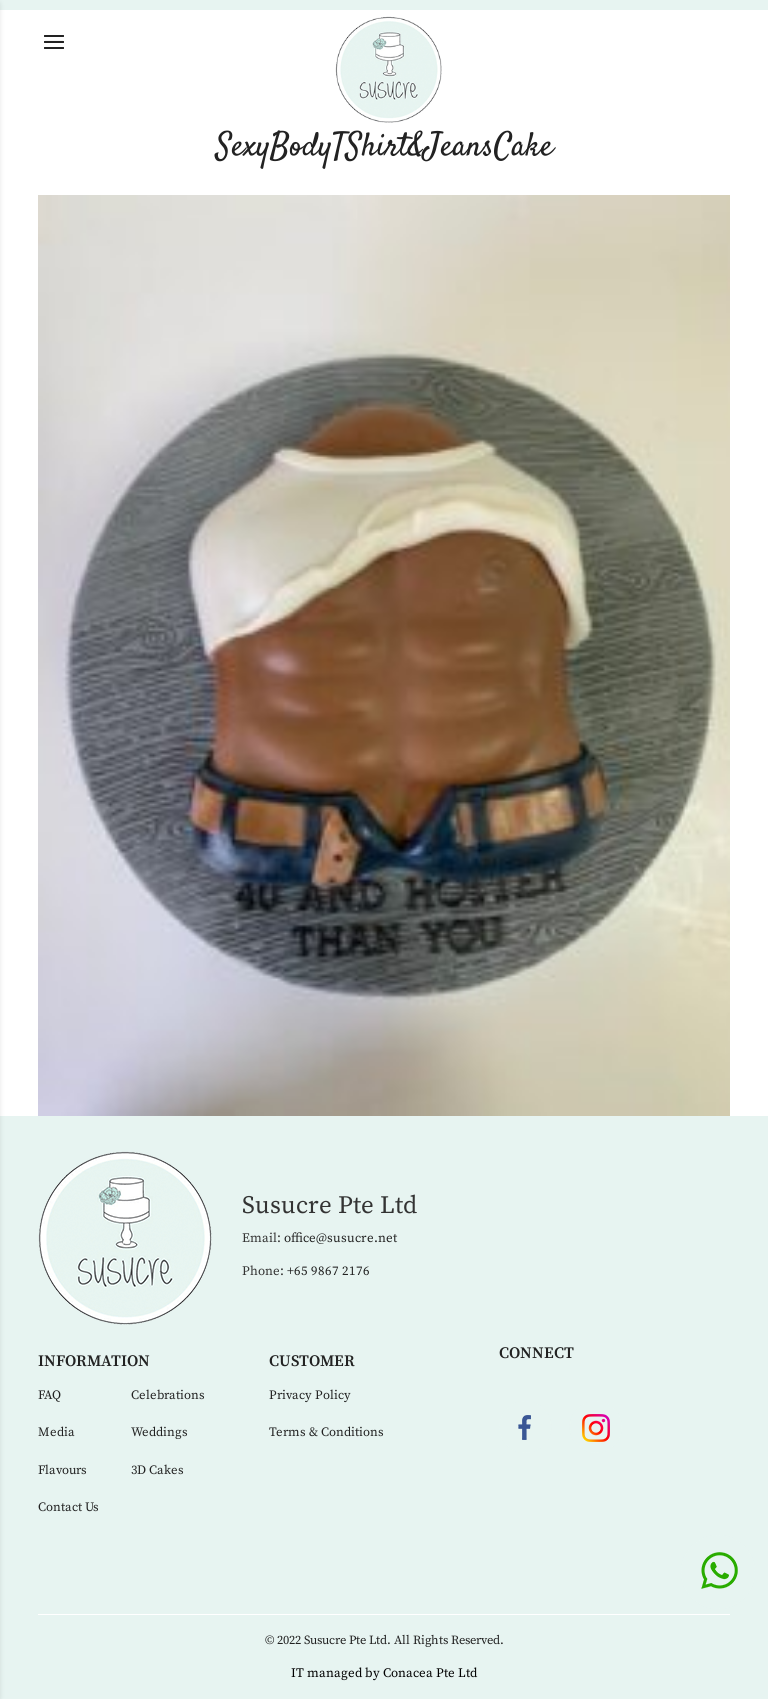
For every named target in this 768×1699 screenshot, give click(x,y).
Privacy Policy (310, 1395)
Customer (312, 1361)
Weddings (159, 1432)
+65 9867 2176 (328, 1271)
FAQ (49, 1395)
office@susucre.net (340, 1238)
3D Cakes (157, 1470)
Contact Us (68, 1507)
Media (56, 1432)
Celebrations (168, 1395)
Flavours (62, 1470)
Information (94, 1361)
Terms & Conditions (326, 1432)
